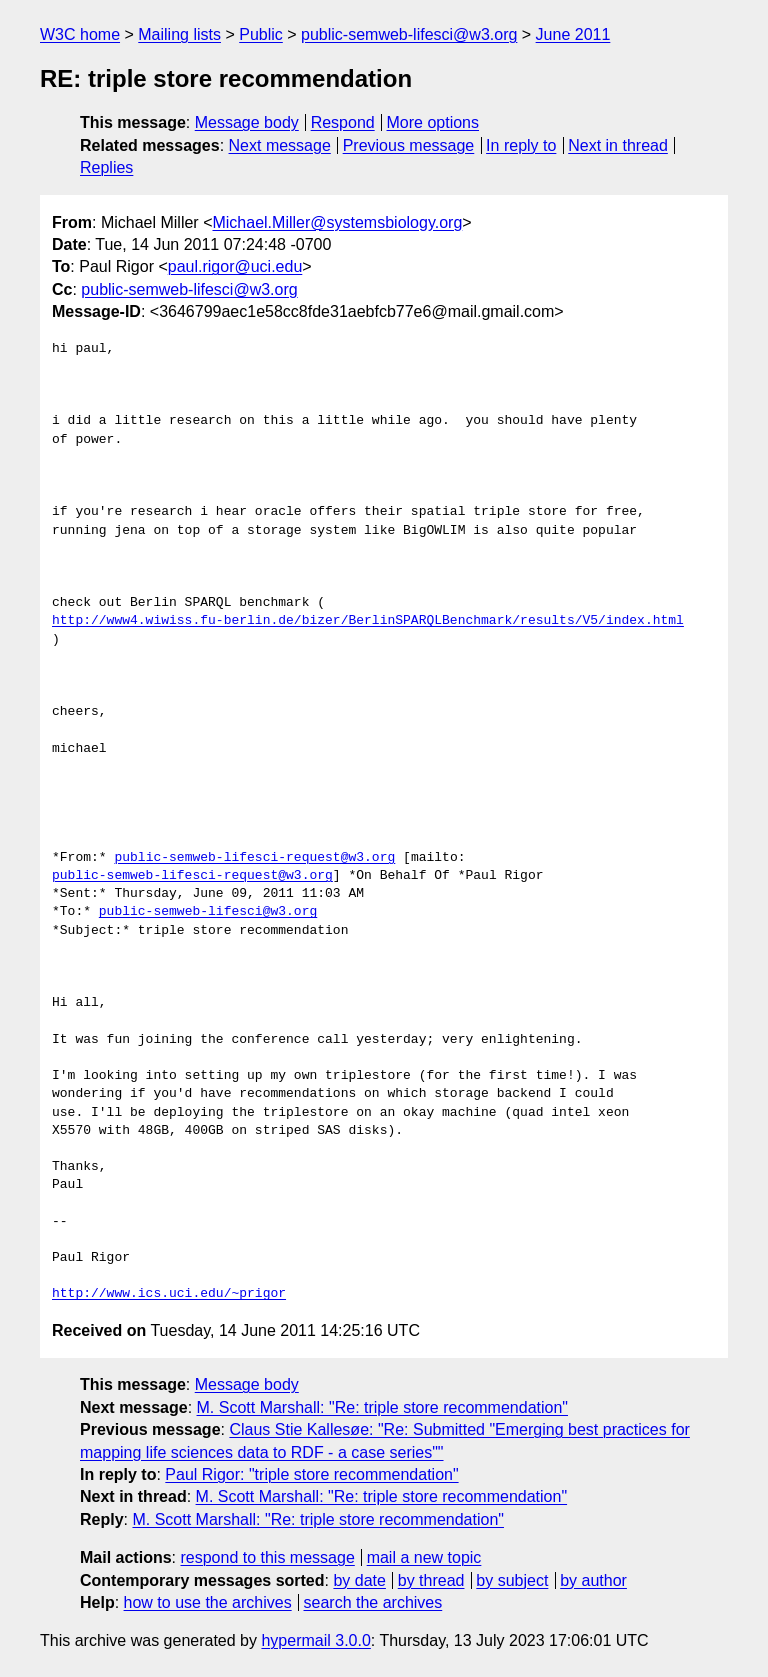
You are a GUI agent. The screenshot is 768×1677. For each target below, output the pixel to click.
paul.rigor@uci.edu (235, 266)
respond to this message (267, 1557)
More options (433, 122)
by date (359, 1580)
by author (593, 1580)
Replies (106, 167)
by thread (431, 1580)
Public (261, 34)
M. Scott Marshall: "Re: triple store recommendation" (383, 1407)
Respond (343, 122)
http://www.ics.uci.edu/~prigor (169, 1294)
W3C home (80, 34)
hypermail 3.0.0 (315, 1640)
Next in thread (618, 145)
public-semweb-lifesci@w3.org (409, 34)
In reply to (521, 145)
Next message (280, 145)
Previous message (409, 145)
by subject (512, 1580)
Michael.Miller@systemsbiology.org (337, 222)
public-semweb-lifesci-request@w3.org (254, 858)
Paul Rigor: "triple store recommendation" (311, 1474)
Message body (247, 122)
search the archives (373, 1602)
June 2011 (573, 34)
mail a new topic (424, 1557)
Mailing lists (179, 34)
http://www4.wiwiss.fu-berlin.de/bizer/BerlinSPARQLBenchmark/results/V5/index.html (368, 621)
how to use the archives (208, 1602)
